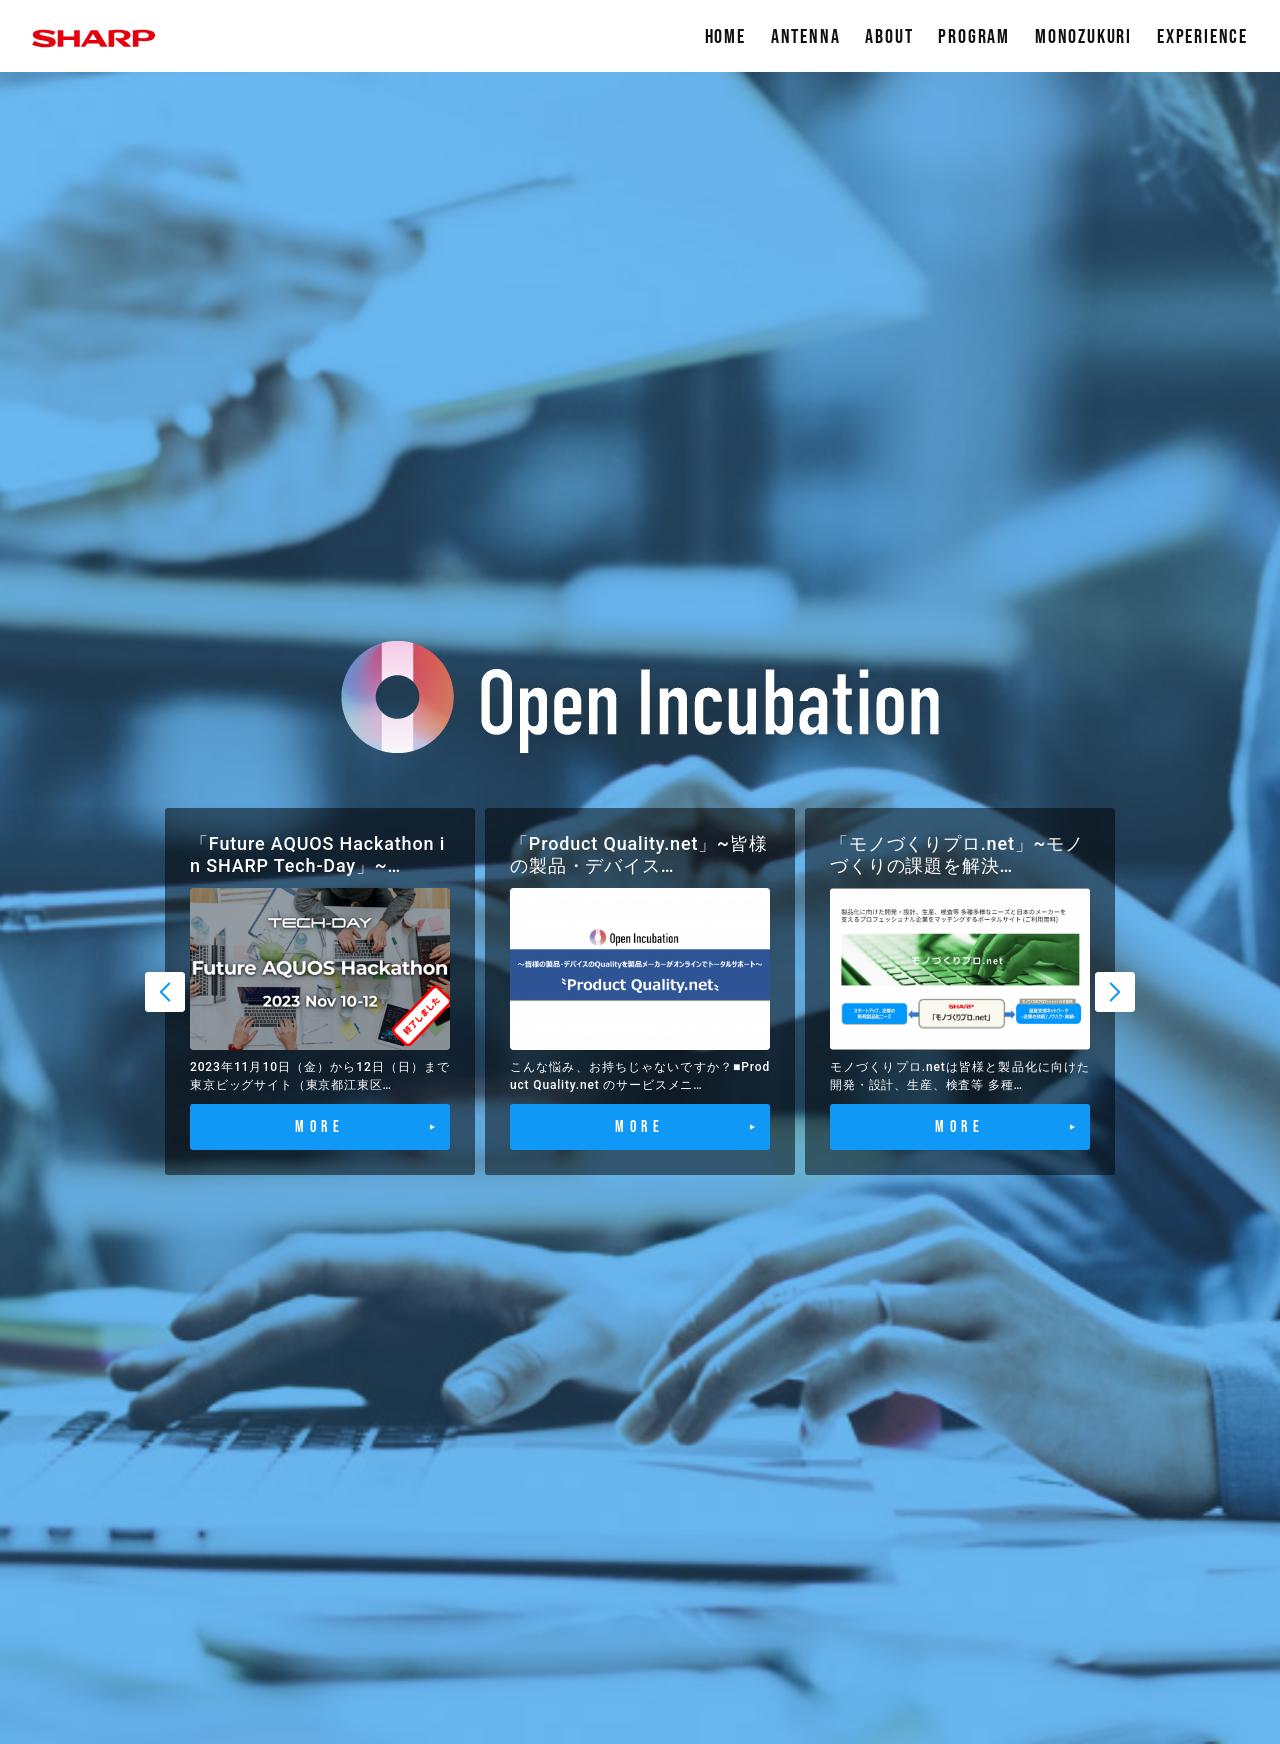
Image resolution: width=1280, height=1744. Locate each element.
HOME (725, 37)
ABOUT (889, 37)
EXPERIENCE (1202, 37)
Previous (165, 992)
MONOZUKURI (1083, 37)
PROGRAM (974, 37)
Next (1115, 992)
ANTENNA (806, 37)
